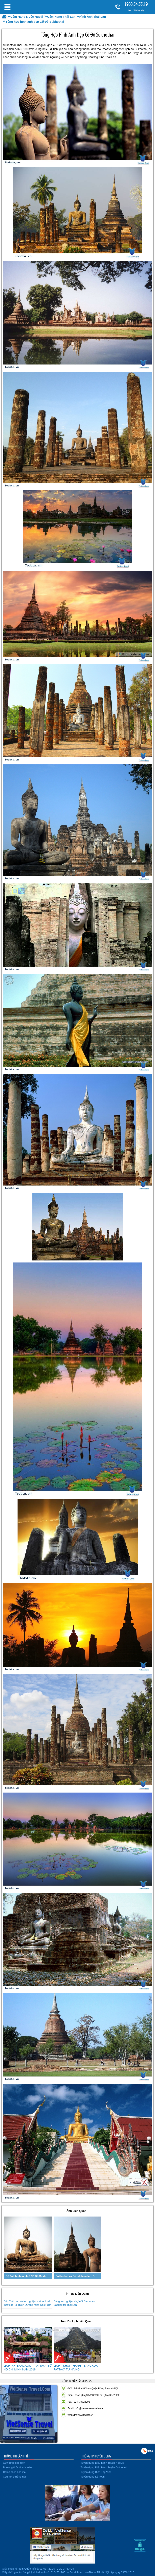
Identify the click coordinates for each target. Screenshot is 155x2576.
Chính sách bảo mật (14, 2472)
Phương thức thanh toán (17, 2467)
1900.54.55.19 (136, 4)
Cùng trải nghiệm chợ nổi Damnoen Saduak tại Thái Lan (74, 2303)
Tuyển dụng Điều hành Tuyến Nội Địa (102, 2462)
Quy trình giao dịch (14, 2462)
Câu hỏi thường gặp (15, 2476)
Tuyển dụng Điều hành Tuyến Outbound (104, 2467)
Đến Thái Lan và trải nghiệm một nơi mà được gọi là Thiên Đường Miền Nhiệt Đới (27, 2303)
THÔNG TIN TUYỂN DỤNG (96, 2456)
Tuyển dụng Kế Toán (93, 2476)
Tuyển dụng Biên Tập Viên (96, 2472)
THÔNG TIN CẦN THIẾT (17, 2456)
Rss (144, 2451)
